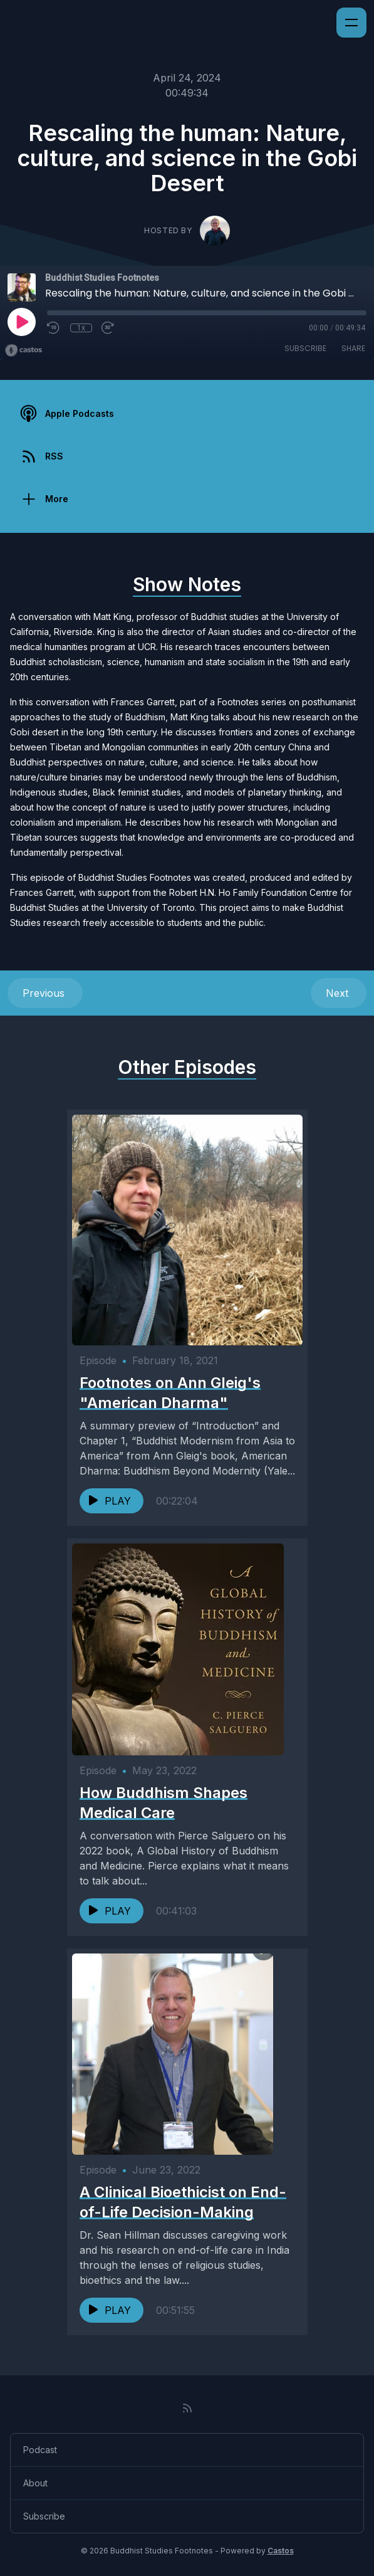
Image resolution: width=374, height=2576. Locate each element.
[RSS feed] (187, 2408)
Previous (45, 993)
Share (353, 348)
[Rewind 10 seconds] (54, 328)
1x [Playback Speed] (81, 327)
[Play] (21, 321)
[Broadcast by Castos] (23, 350)
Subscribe (305, 348)
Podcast (40, 2449)
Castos (281, 2550)
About (35, 2483)
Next (338, 993)
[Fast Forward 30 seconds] (108, 328)
